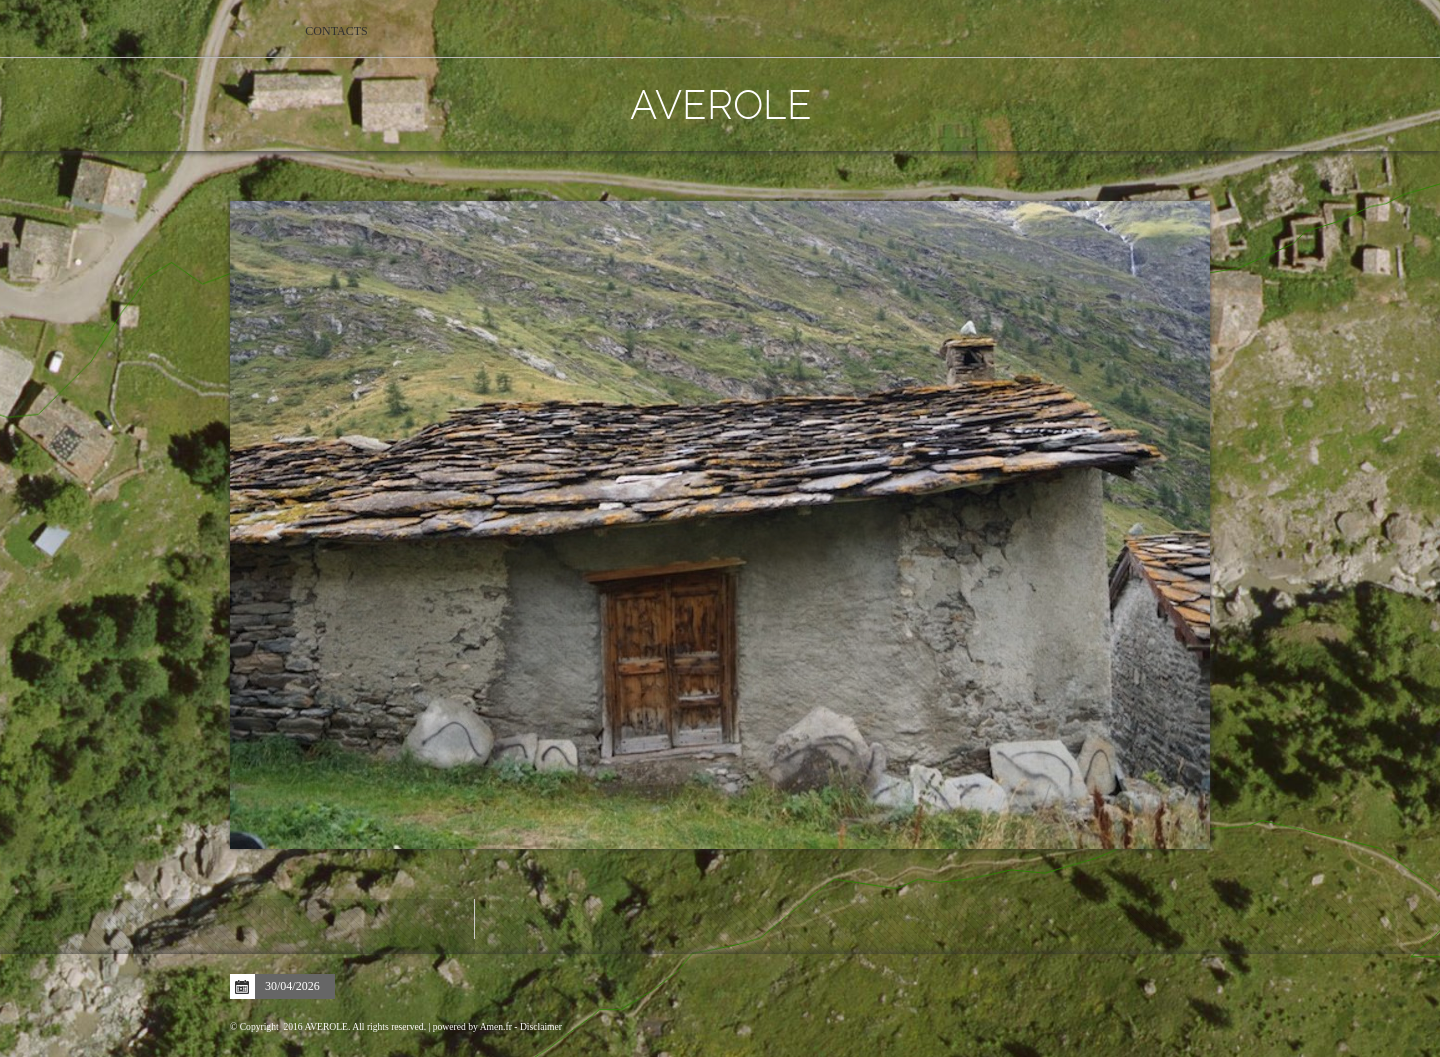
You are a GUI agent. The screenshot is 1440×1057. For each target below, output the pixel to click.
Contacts (336, 31)
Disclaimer (541, 1026)
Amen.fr (496, 1026)
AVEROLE (720, 103)
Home (257, 31)
